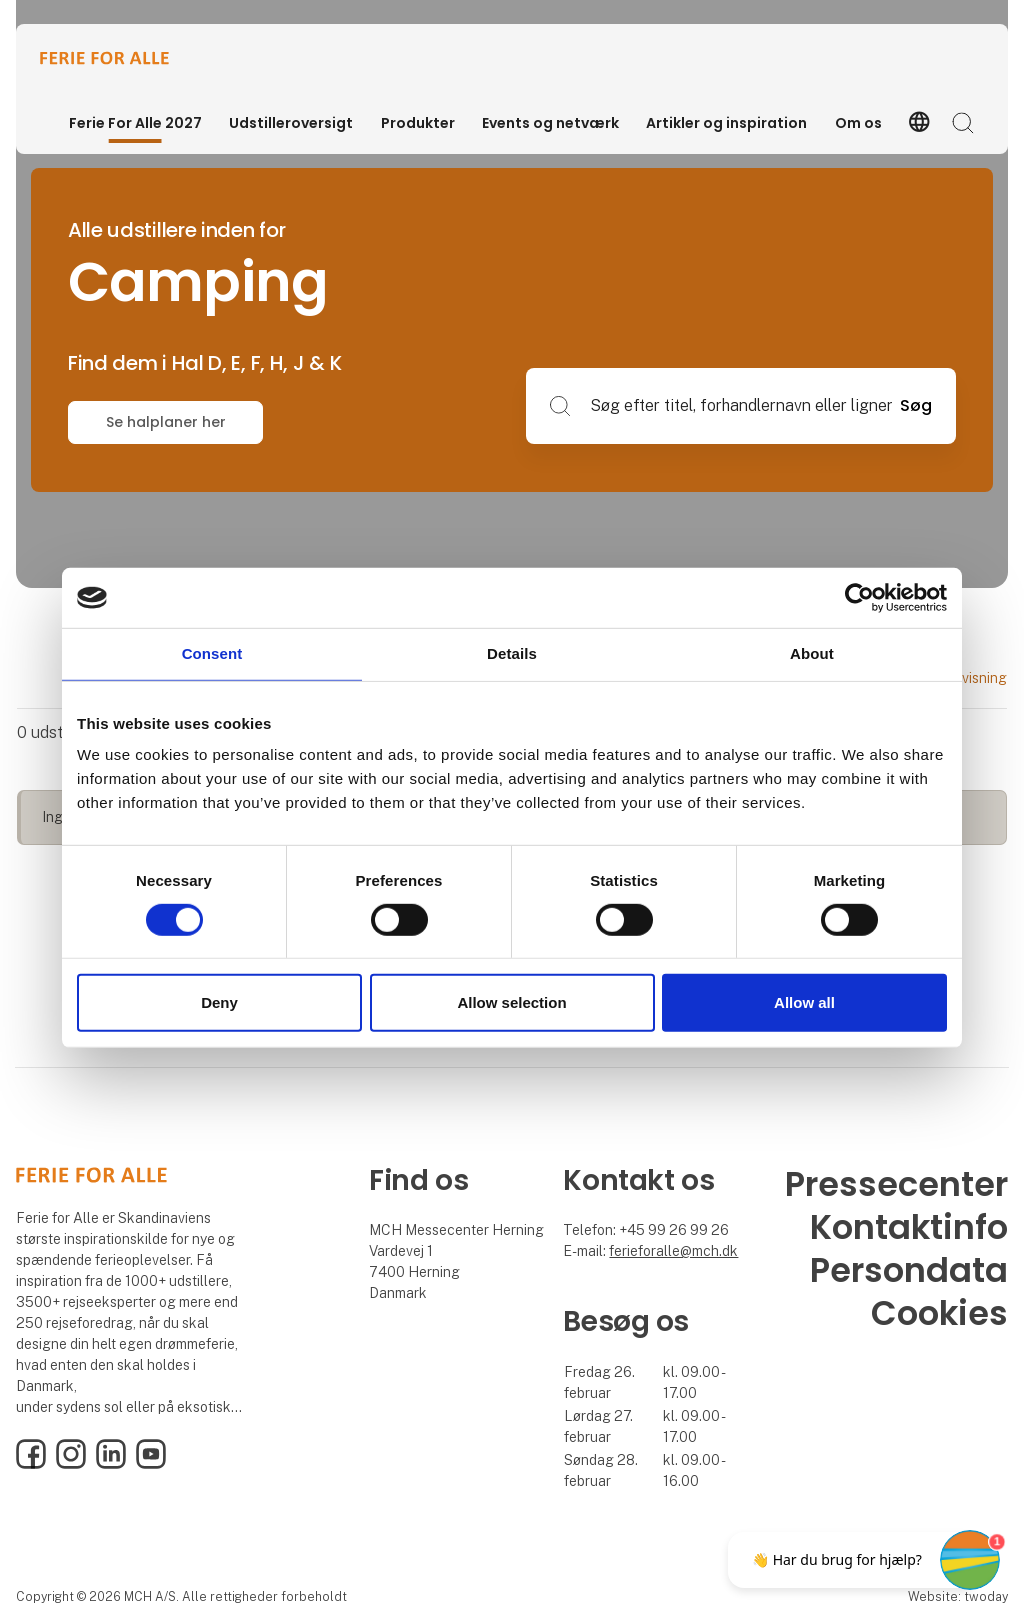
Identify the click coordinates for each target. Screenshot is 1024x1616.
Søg (916, 405)
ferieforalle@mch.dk (673, 1251)
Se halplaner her (166, 422)
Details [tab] (512, 653)
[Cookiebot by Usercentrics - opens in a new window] (859, 598)
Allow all (804, 1002)
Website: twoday (958, 1596)
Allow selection (511, 1002)
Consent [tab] (212, 653)
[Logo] (120, 58)
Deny (219, 1002)
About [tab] (812, 653)
